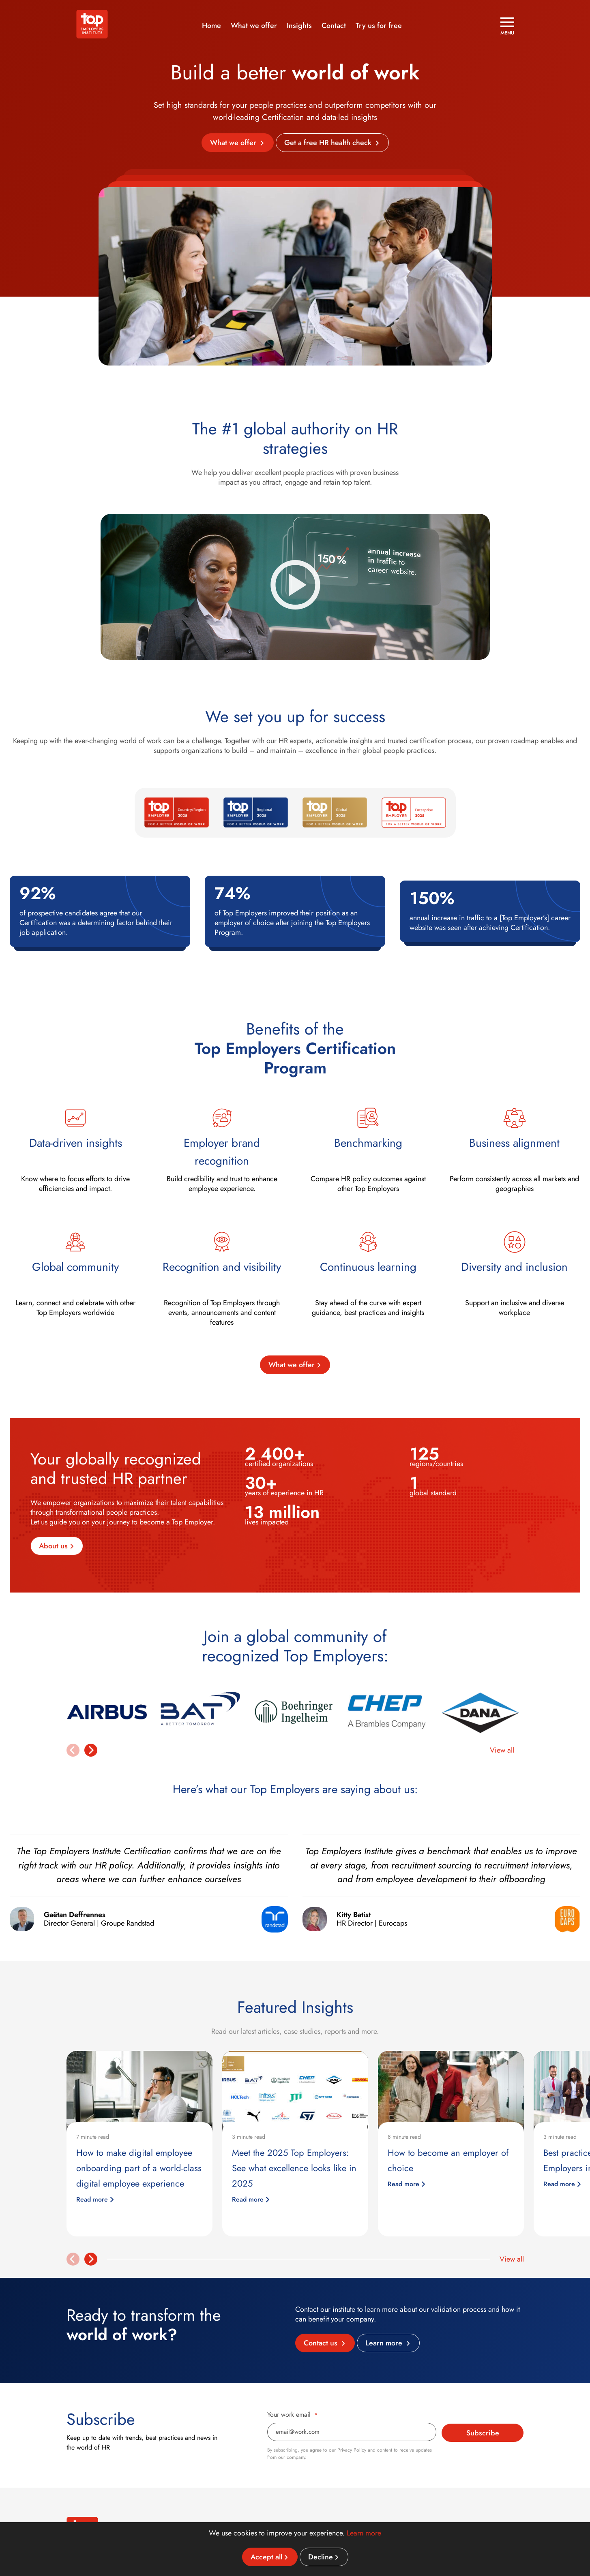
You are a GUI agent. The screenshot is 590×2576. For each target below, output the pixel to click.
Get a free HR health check (328, 142)
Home (211, 25)
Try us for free (379, 25)
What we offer (254, 25)
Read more (95, 2199)
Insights (299, 25)
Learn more (384, 2343)
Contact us (321, 2343)
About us (53, 1546)
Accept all (266, 2557)
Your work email (292, 2415)
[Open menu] (507, 26)
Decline (320, 2557)
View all (502, 1750)
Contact (334, 25)
